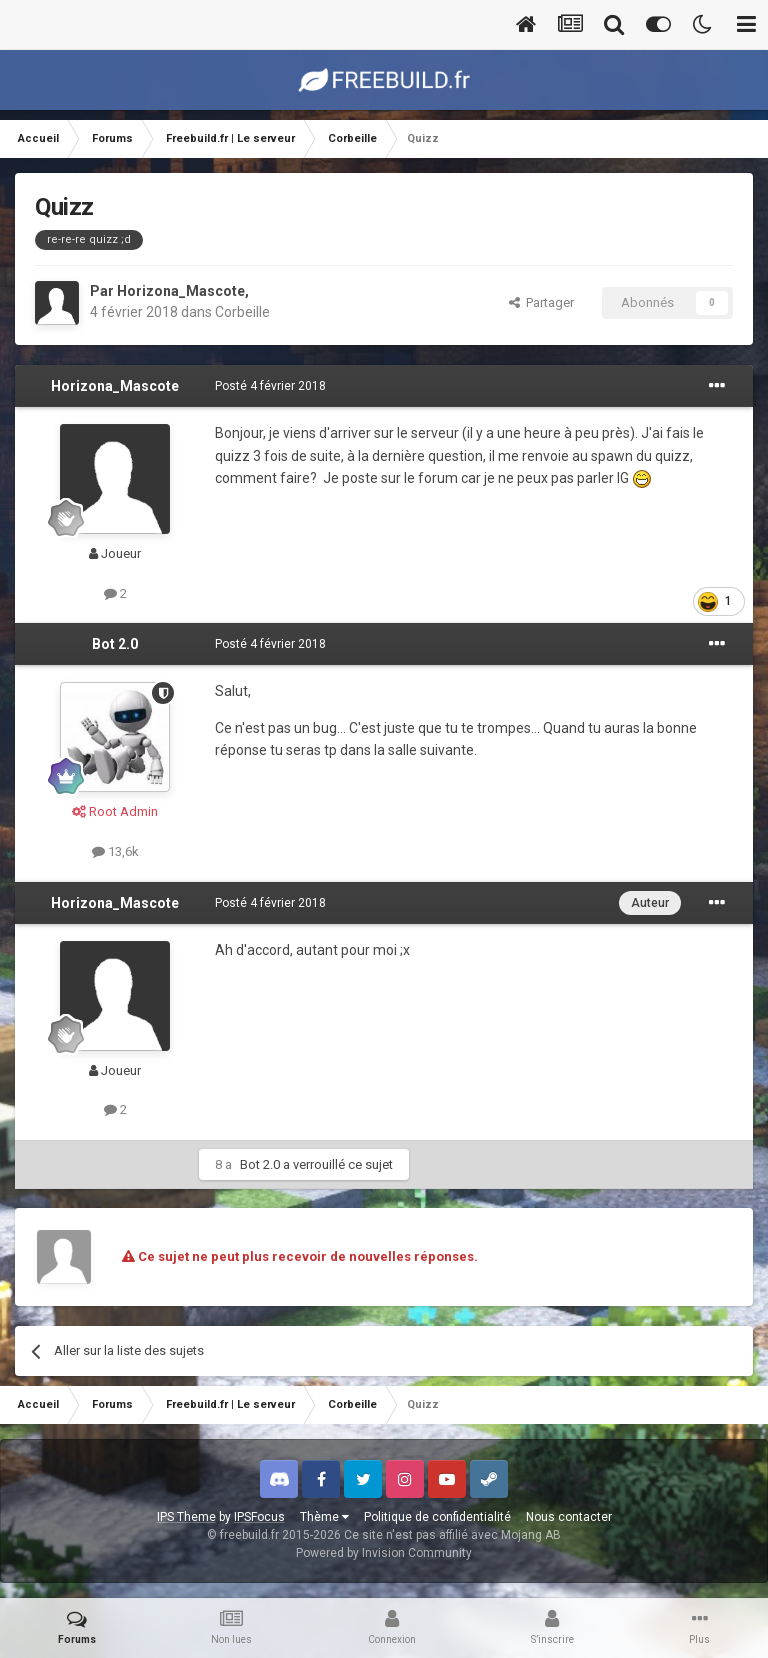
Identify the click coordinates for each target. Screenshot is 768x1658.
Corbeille (242, 312)
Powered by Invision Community (384, 1553)
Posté (270, 386)
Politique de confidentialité (437, 1517)
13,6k (115, 851)
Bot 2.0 (115, 644)
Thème (324, 1517)
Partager (541, 302)
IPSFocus (259, 1517)
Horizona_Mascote (181, 291)
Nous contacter (569, 1517)
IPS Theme (186, 1517)
